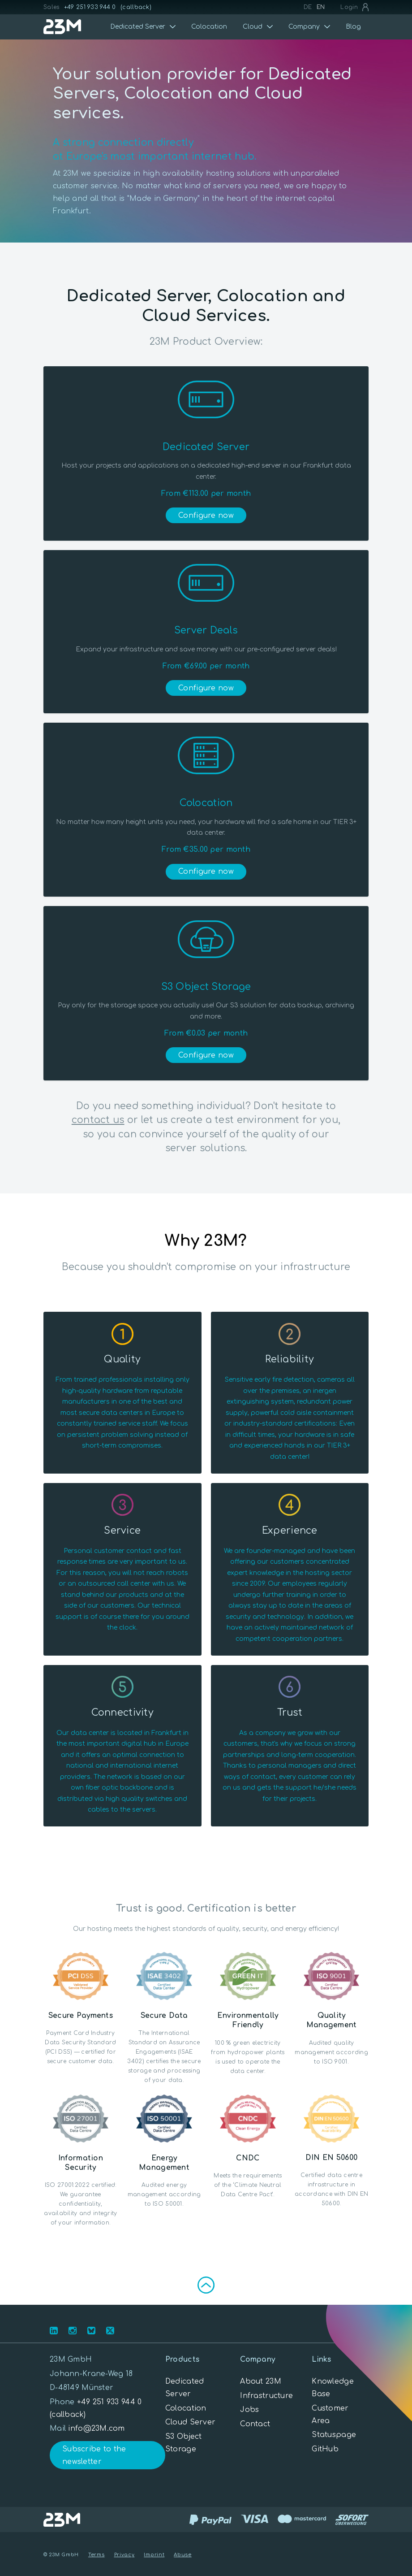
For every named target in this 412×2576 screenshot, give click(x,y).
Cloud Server (190, 2422)
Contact (255, 2424)
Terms (96, 2554)
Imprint (154, 2554)
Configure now (206, 516)
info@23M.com (96, 2428)
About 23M (260, 2381)
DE (308, 7)
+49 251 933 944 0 (90, 7)
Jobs (249, 2410)
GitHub (325, 2449)
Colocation (209, 26)
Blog (353, 26)
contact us (98, 1120)
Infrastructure (266, 2396)
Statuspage (334, 2435)
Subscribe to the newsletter (94, 2455)
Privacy (124, 2554)
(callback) (135, 7)
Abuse (183, 2554)
